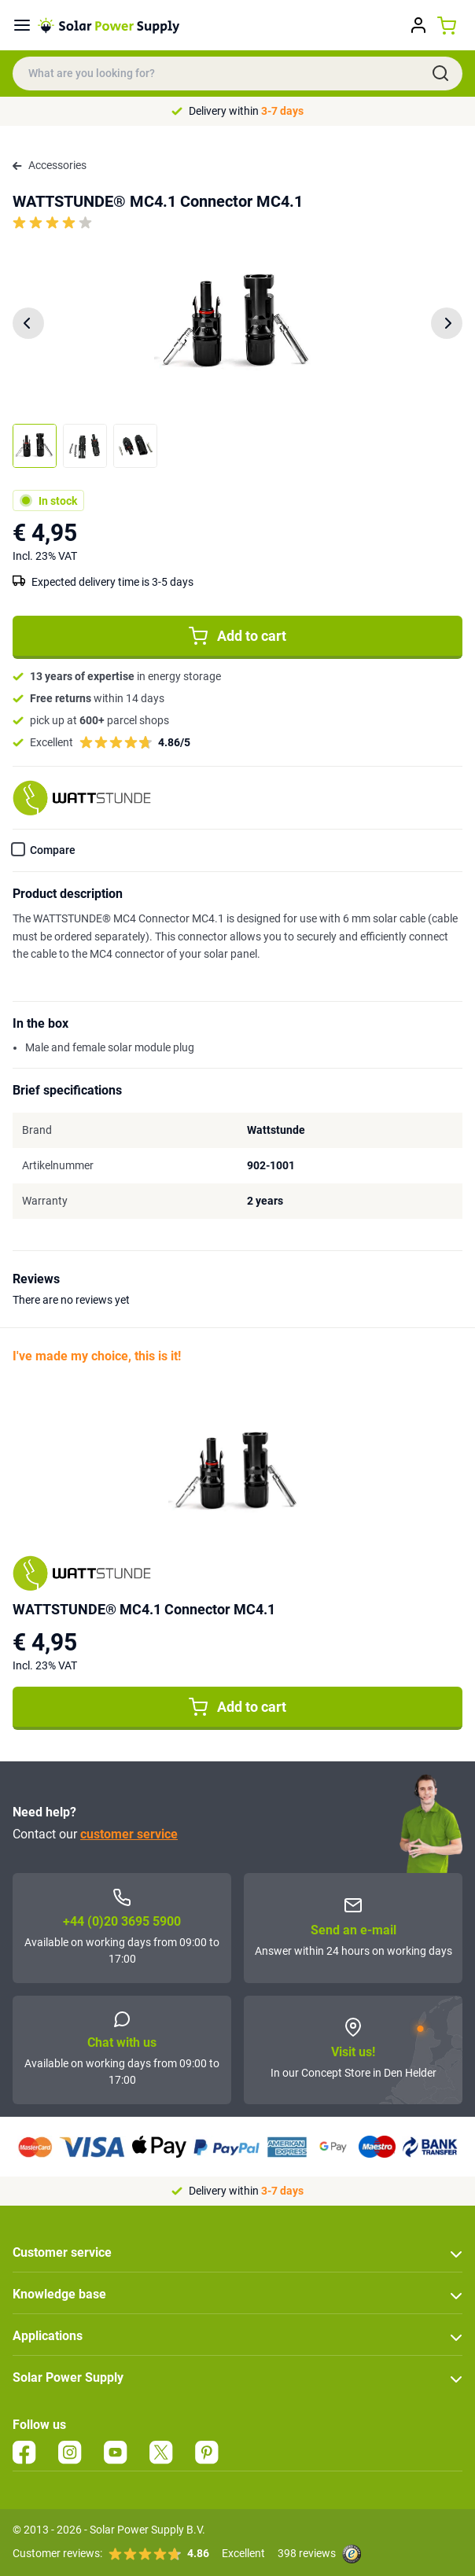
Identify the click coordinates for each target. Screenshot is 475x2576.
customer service (129, 1834)
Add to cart (237, 636)
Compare (52, 850)
